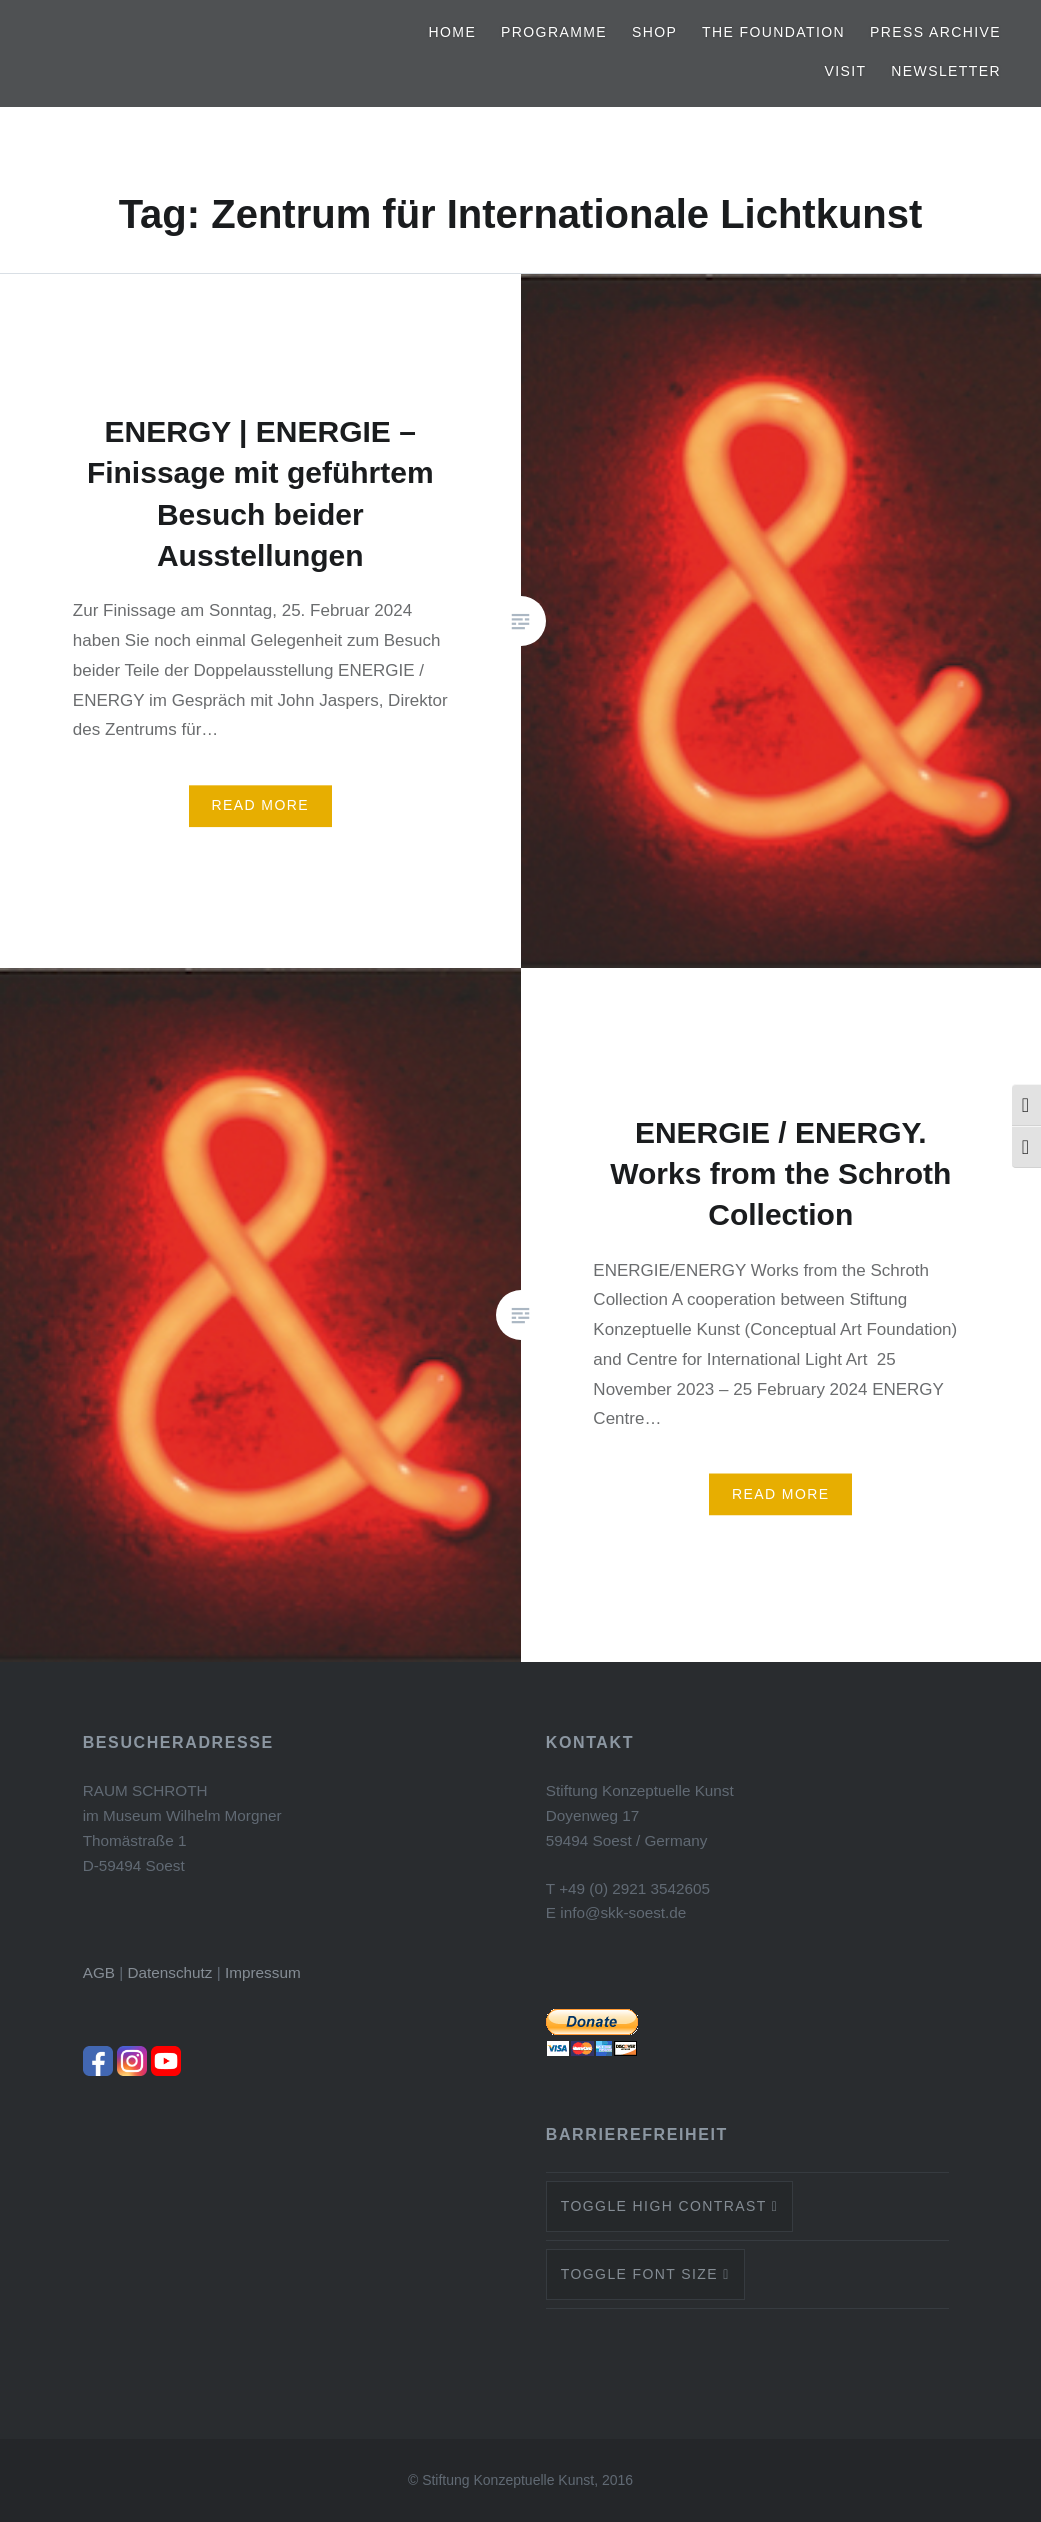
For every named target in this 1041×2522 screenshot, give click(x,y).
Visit (845, 71)
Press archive (935, 32)
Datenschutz (169, 1972)
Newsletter (946, 71)
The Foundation (773, 32)
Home (453, 32)
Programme (554, 32)
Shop (654, 32)
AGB (99, 1972)
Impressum (263, 1972)
